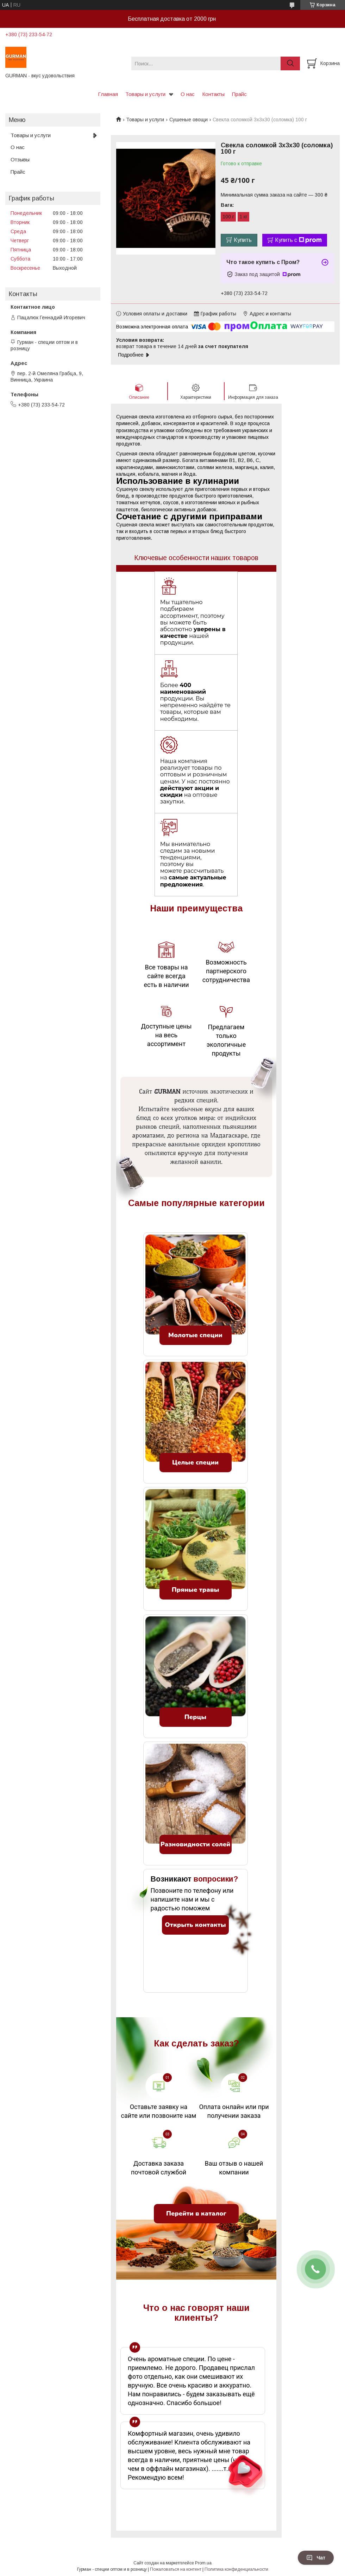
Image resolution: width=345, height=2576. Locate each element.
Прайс (239, 94)
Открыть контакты (195, 1925)
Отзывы (20, 159)
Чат (315, 2558)
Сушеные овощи (188, 119)
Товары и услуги (145, 94)
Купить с (298, 240)
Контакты (213, 94)
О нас (188, 94)
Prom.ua (203, 2563)
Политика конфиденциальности (236, 2569)
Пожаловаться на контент (175, 2569)
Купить (243, 240)
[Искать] (290, 63)
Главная (108, 94)
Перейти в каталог (196, 2213)
